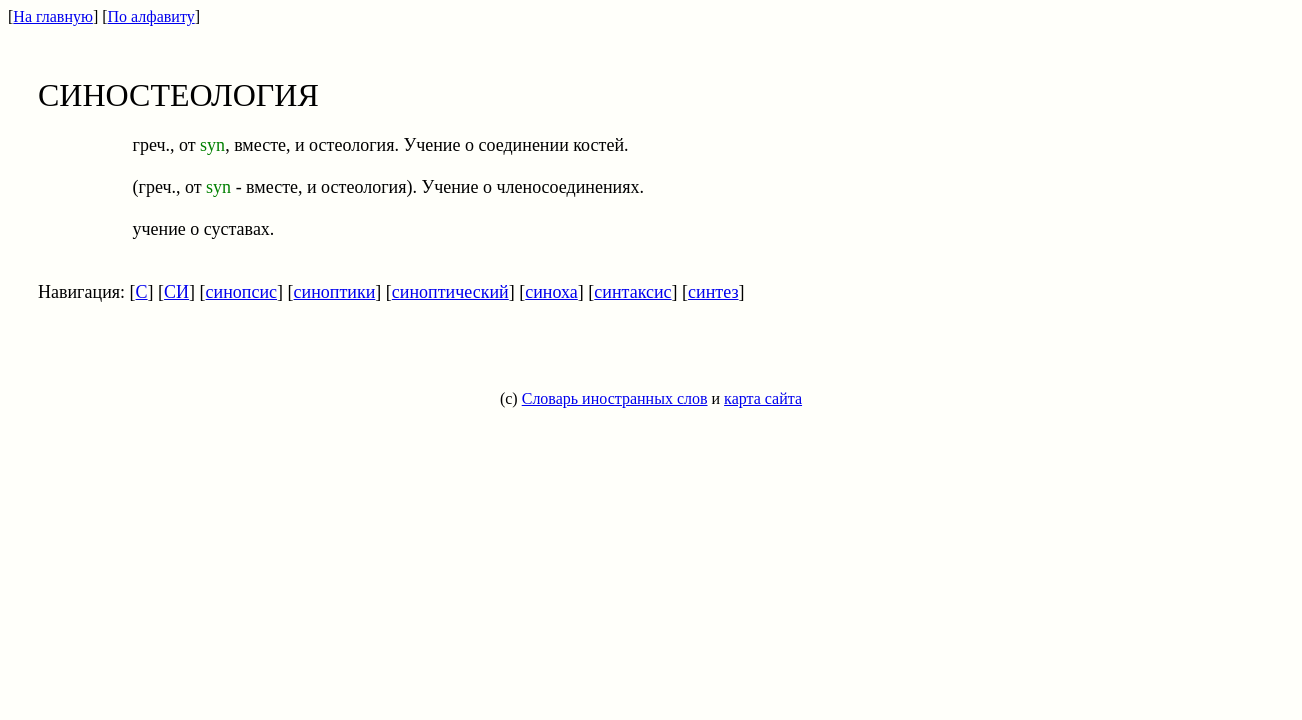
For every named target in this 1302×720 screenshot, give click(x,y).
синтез (713, 292)
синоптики (335, 292)
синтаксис (632, 292)
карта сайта (763, 398)
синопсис (242, 292)
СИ (176, 292)
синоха (551, 292)
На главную (53, 16)
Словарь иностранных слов (615, 398)
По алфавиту (151, 16)
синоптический (450, 292)
